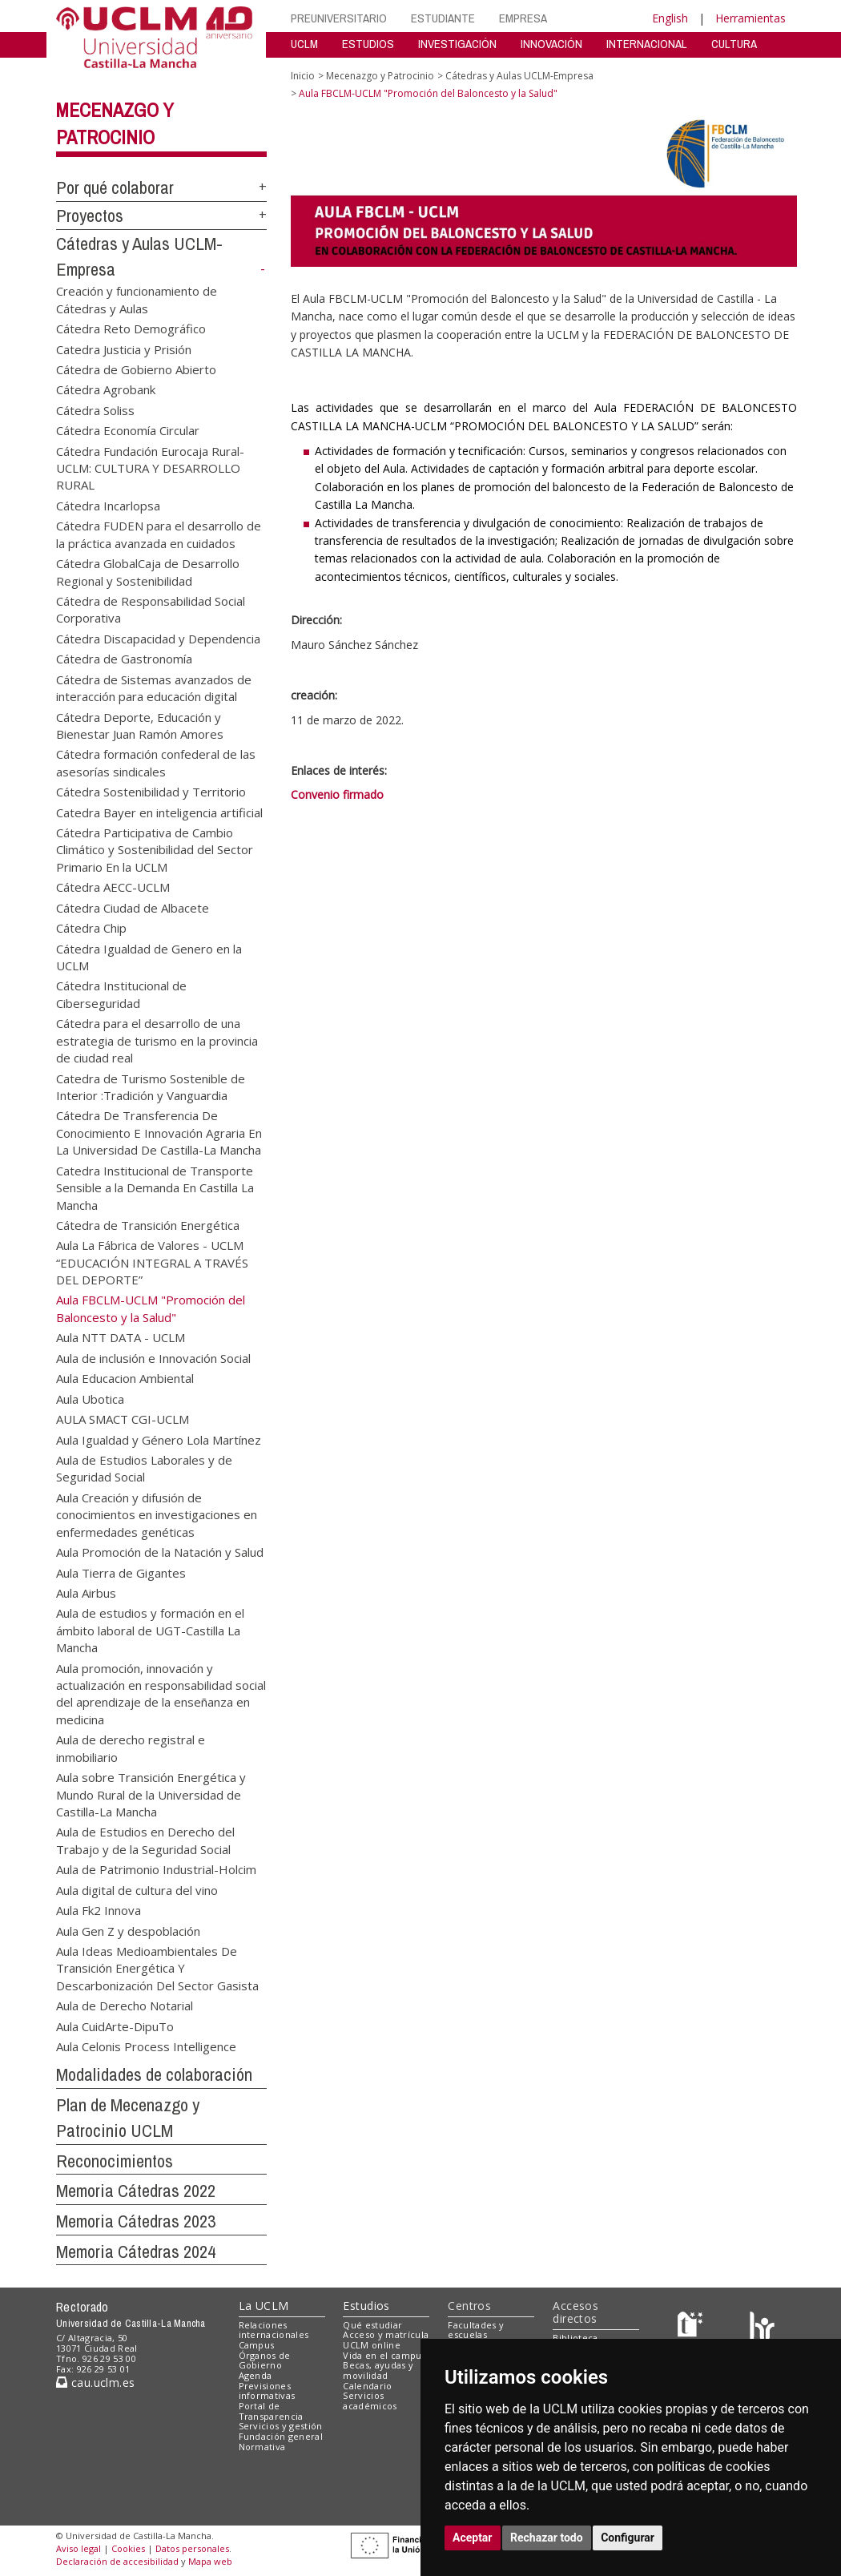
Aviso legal (78, 2548)
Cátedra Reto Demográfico (131, 328)
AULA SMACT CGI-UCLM (122, 1419)
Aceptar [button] (473, 2537)
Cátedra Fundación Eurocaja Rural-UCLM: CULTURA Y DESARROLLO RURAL (150, 467)
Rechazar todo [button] (546, 2537)
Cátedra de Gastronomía (124, 659)
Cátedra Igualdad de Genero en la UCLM (149, 956)
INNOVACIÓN (551, 43)
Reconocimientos (114, 2161)
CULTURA (734, 43)
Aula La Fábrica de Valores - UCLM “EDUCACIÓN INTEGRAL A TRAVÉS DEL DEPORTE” (152, 1262)
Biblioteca (575, 2338)
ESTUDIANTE (443, 18)
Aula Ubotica (90, 1398)
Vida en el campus (384, 2355)
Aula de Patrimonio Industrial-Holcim (156, 1869)
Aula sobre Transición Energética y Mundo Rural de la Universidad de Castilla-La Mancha (151, 1794)
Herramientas (750, 18)
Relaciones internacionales (274, 2330)
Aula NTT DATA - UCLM (120, 1337)
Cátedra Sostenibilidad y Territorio (151, 792)
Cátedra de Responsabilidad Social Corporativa (150, 609)
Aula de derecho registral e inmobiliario (130, 1747)
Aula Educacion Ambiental (125, 1378)
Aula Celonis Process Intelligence (146, 2046)
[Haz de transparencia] (692, 2328)
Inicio (303, 76)
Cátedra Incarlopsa (108, 505)
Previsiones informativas (267, 2391)
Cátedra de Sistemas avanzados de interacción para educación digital (153, 687)
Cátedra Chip (91, 928)
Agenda (255, 2375)
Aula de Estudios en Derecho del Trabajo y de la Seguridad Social (145, 1840)
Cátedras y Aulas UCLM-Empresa (519, 76)
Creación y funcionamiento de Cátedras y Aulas (136, 299)
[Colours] (762, 2328)
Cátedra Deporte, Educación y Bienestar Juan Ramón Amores (139, 724)
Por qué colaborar (115, 187)
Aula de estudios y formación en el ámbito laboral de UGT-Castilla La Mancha (150, 1630)
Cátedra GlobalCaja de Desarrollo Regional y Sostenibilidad (147, 571)
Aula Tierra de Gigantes (121, 1572)
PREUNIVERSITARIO (339, 18)
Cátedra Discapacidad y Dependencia (158, 638)
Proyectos (89, 216)
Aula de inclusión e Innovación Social (153, 1357)
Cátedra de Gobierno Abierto (136, 369)
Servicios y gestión (281, 2426)
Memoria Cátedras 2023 (135, 2221)
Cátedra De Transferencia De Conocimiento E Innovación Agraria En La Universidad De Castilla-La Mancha (159, 1132)
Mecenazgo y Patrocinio (380, 76)
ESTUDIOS (368, 43)
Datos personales (192, 2548)
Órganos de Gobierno (265, 2360)
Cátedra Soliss (95, 409)
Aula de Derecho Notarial (124, 2006)
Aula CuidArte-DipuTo (115, 2026)
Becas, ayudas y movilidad (378, 2370)
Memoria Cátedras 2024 (135, 2251)
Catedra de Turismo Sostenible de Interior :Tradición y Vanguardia (150, 1086)
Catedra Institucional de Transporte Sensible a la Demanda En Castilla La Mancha (155, 1187)
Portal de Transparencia (271, 2411)
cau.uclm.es (95, 2382)
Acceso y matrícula (386, 2334)
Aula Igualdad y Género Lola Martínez (158, 1439)
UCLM (304, 43)
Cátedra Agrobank (105, 389)
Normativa (262, 2447)
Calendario (367, 2386)
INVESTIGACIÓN (457, 43)
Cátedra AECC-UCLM (113, 887)
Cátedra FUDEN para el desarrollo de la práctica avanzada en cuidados (158, 534)
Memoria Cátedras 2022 (135, 2191)
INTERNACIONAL (646, 43)
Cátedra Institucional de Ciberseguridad (121, 994)
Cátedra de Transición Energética (147, 1224)
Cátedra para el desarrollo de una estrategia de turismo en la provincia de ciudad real (157, 1040)
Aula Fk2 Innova (98, 1910)
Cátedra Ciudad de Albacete (132, 907)
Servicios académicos (369, 2400)
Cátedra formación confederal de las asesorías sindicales (156, 762)
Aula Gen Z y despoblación (128, 1930)
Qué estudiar (372, 2325)
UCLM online (371, 2345)
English (670, 18)
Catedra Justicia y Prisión (123, 349)
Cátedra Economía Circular (127, 430)
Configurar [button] (627, 2537)
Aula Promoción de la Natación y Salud (160, 1552)
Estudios (366, 2305)
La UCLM (264, 2305)
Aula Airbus (86, 1592)
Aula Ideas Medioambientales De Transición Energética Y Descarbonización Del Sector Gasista (157, 1967)
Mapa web (210, 2561)
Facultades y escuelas (476, 2330)
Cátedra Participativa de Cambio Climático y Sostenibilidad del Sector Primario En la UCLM (154, 849)
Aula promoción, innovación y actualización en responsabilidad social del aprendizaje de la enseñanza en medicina (161, 1693)
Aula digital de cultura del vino (137, 1889)
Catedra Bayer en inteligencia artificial (159, 812)
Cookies (128, 2548)
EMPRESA (523, 18)
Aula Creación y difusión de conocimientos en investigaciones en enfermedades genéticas (156, 1514)
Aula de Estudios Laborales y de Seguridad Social (144, 1467)
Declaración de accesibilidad (117, 2561)
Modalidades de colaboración (154, 2074)
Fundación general (281, 2436)
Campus (257, 2345)
